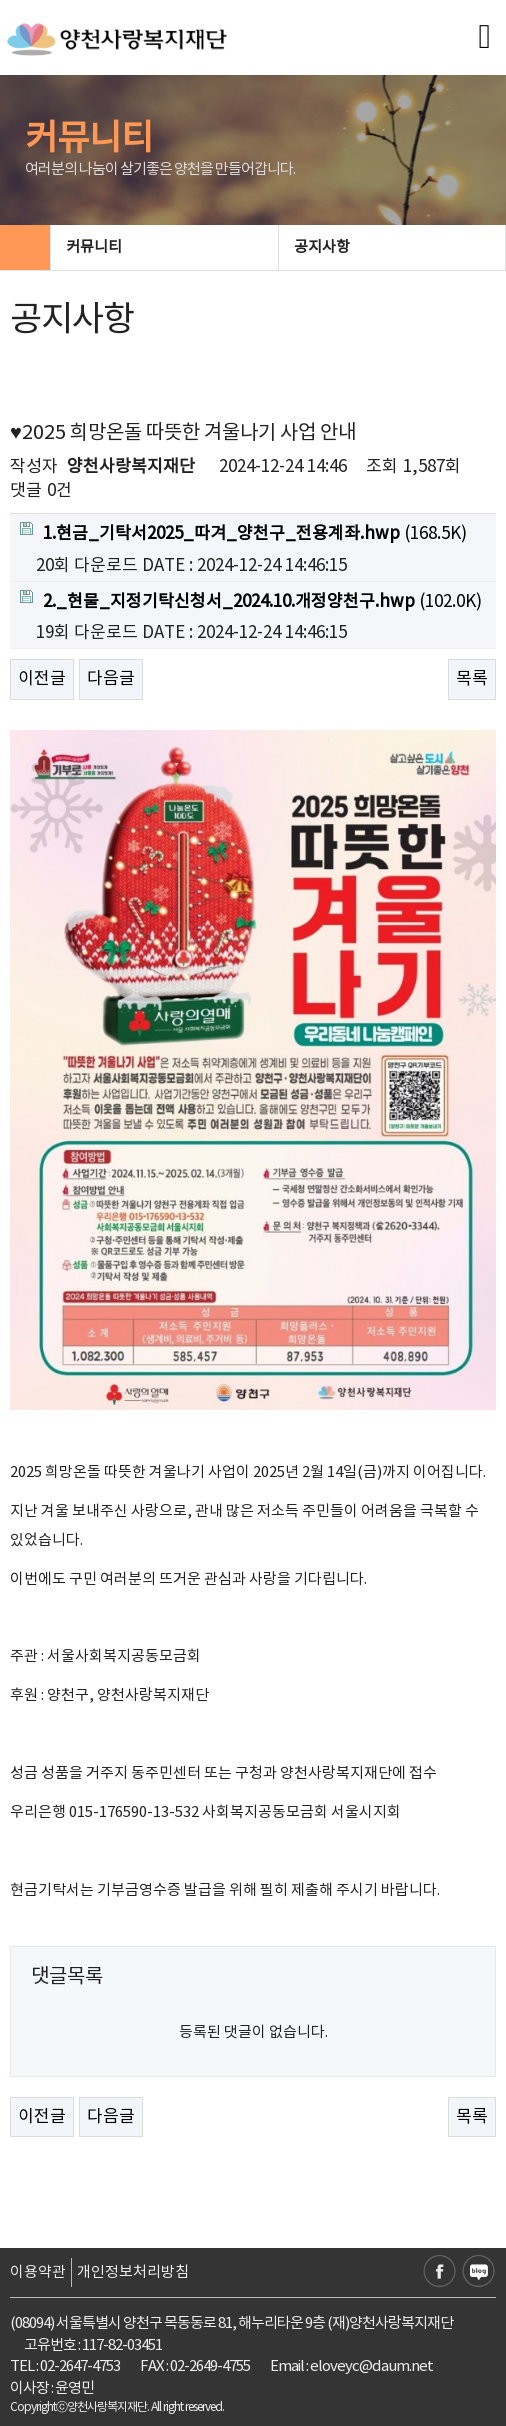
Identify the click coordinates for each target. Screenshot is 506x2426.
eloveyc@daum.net (371, 2366)
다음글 (111, 679)
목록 (472, 679)
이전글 (42, 679)
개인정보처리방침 (133, 2272)
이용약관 (38, 2272)
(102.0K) (251, 601)
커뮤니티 (163, 247)
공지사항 (391, 247)
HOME (25, 247)
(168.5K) (243, 533)
